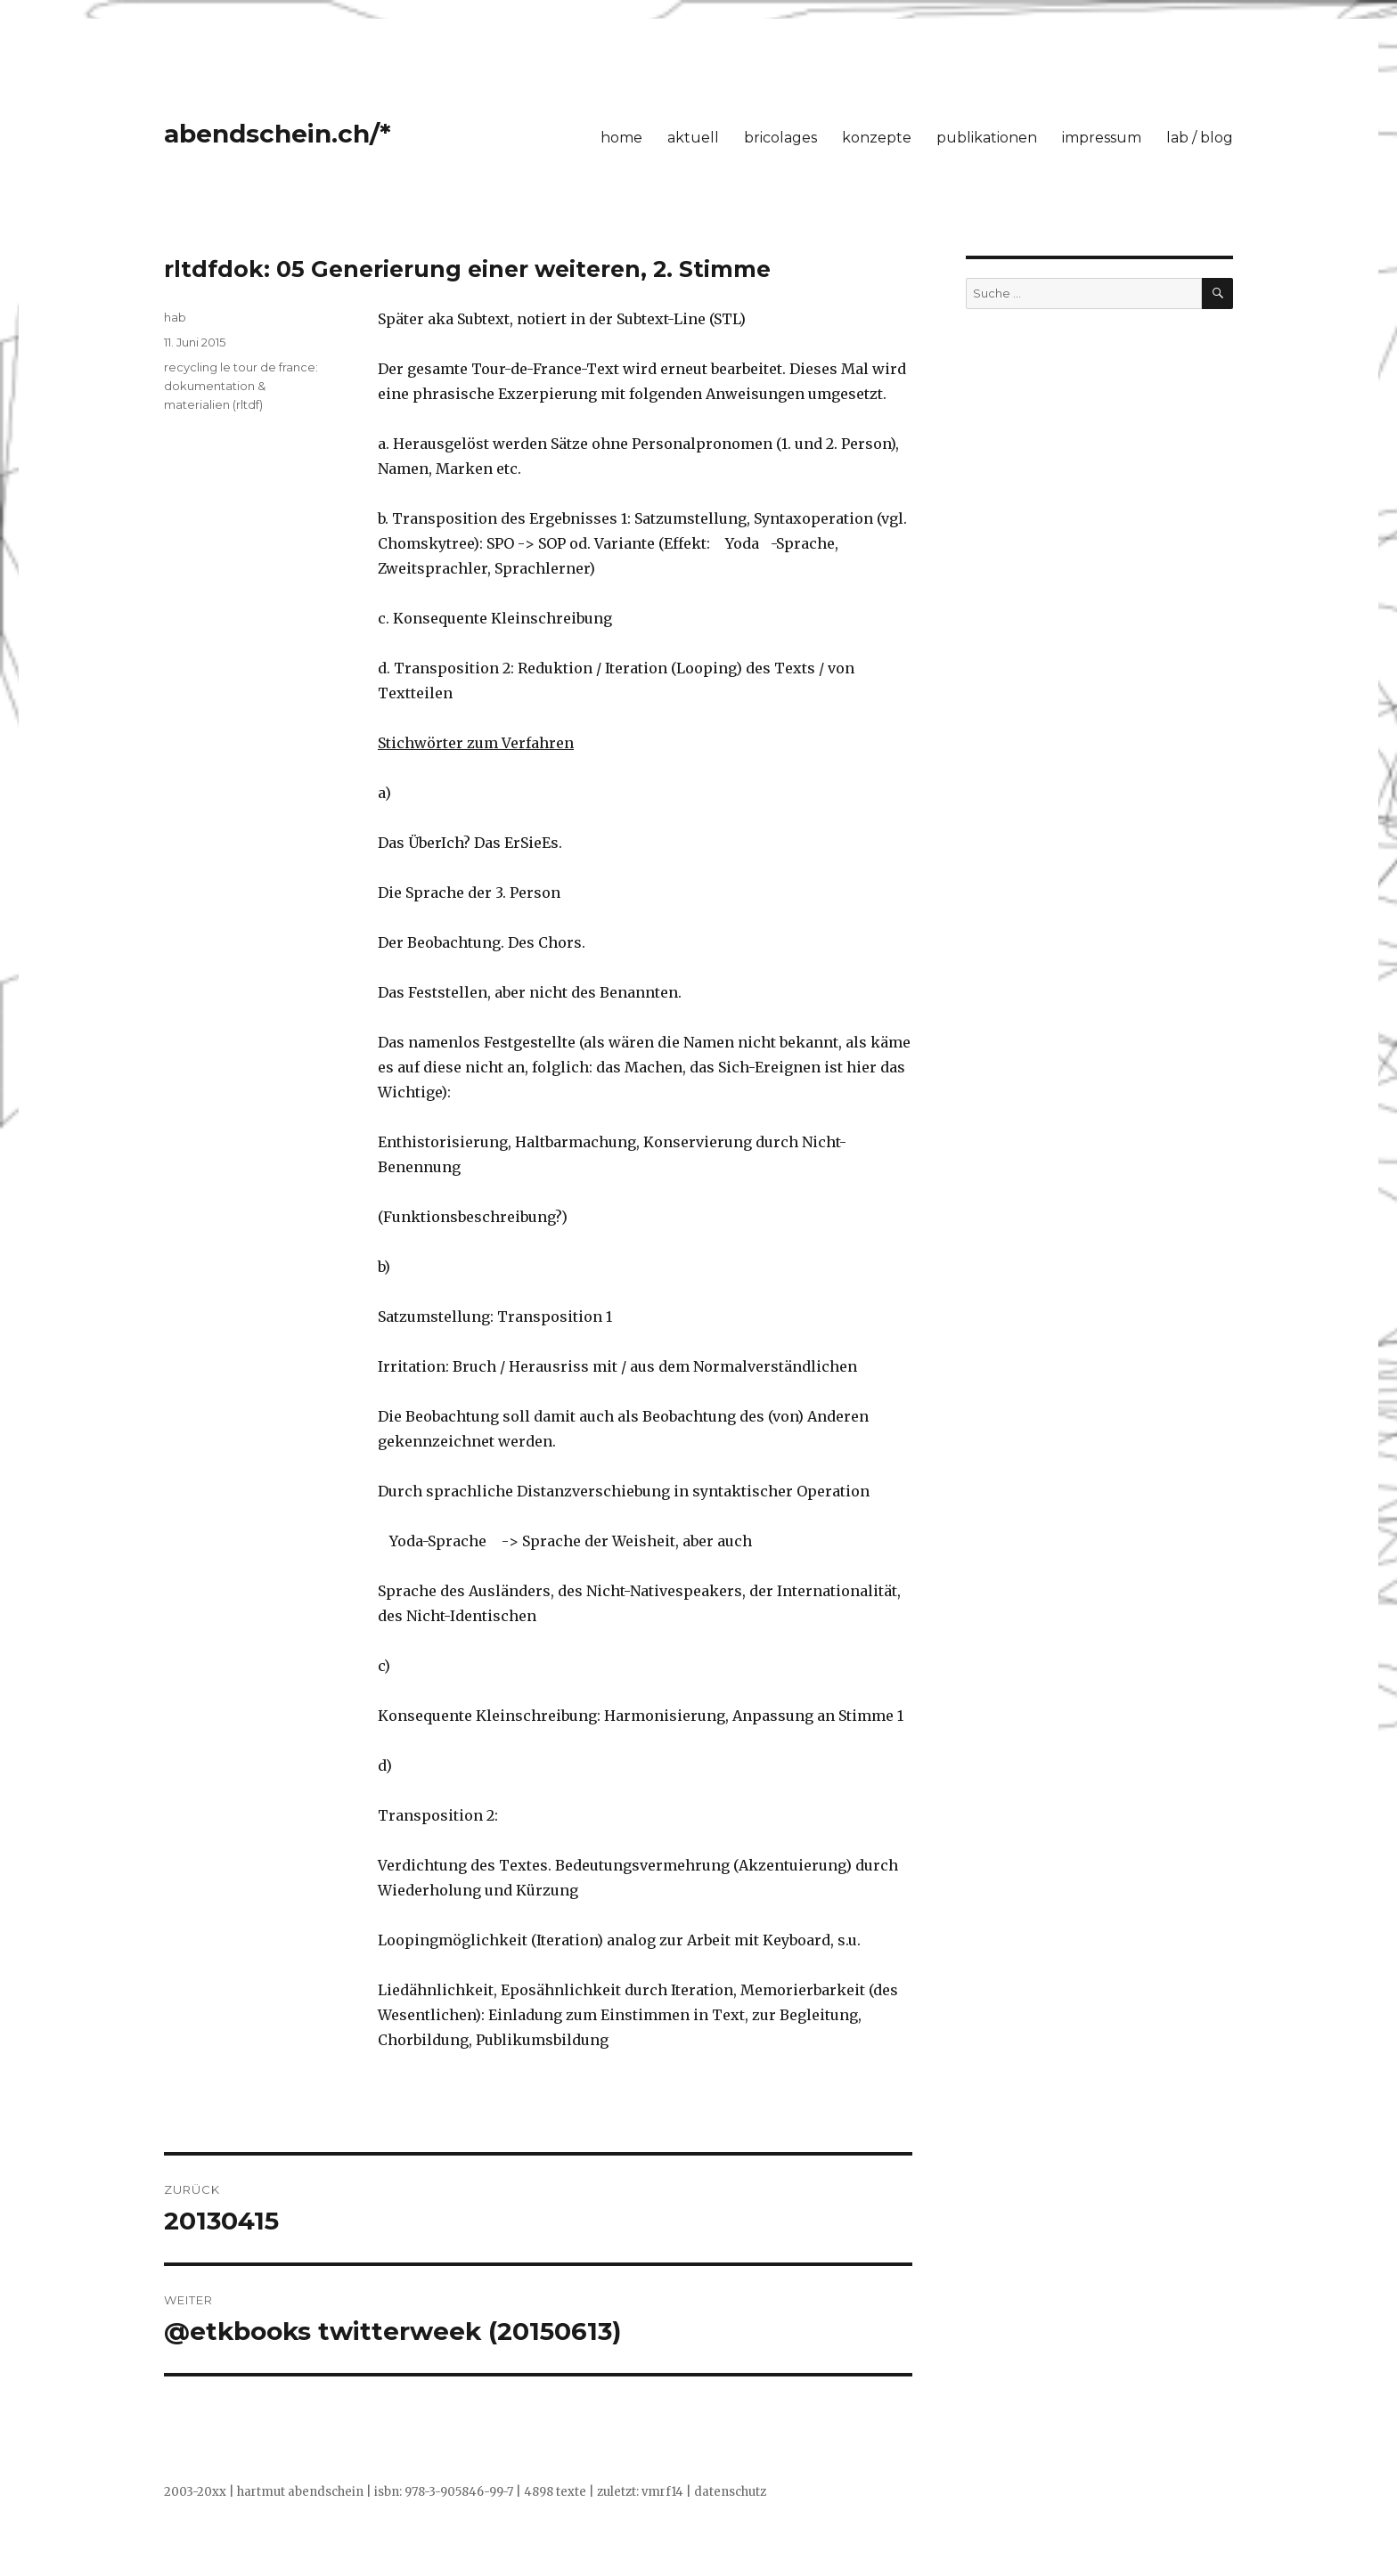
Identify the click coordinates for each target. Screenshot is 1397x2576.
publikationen (986, 137)
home (621, 137)
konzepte (876, 137)
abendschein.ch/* (277, 133)
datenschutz (730, 2491)
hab (175, 317)
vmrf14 (662, 2491)
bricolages (780, 137)
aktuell (693, 137)
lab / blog (1199, 137)
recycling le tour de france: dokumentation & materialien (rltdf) (241, 386)
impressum (1101, 137)
